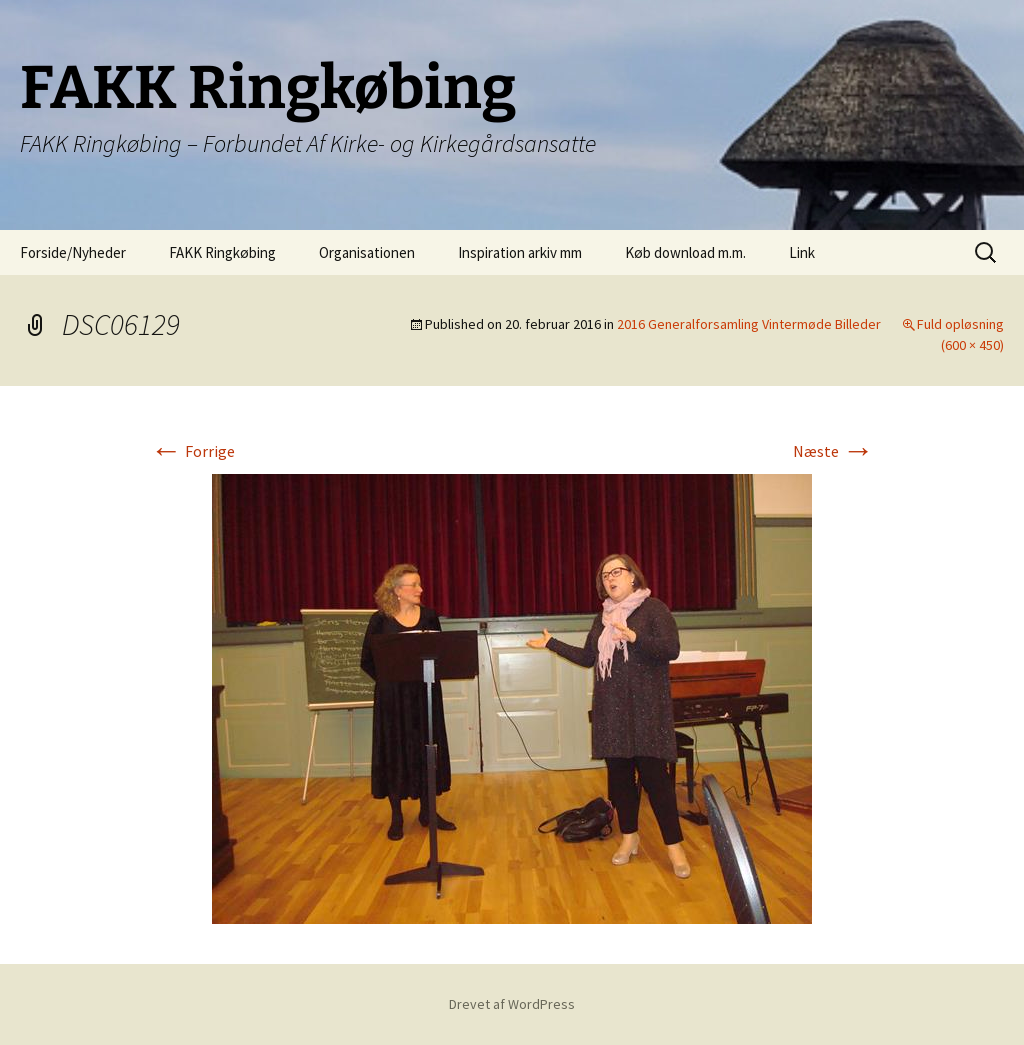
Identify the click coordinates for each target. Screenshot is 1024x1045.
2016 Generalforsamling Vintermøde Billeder (749, 324)
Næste (833, 451)
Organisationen (367, 252)
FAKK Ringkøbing (222, 252)
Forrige (192, 451)
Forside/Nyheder (73, 252)
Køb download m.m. (685, 252)
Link (802, 252)
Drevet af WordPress (512, 1004)
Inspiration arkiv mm (520, 252)
